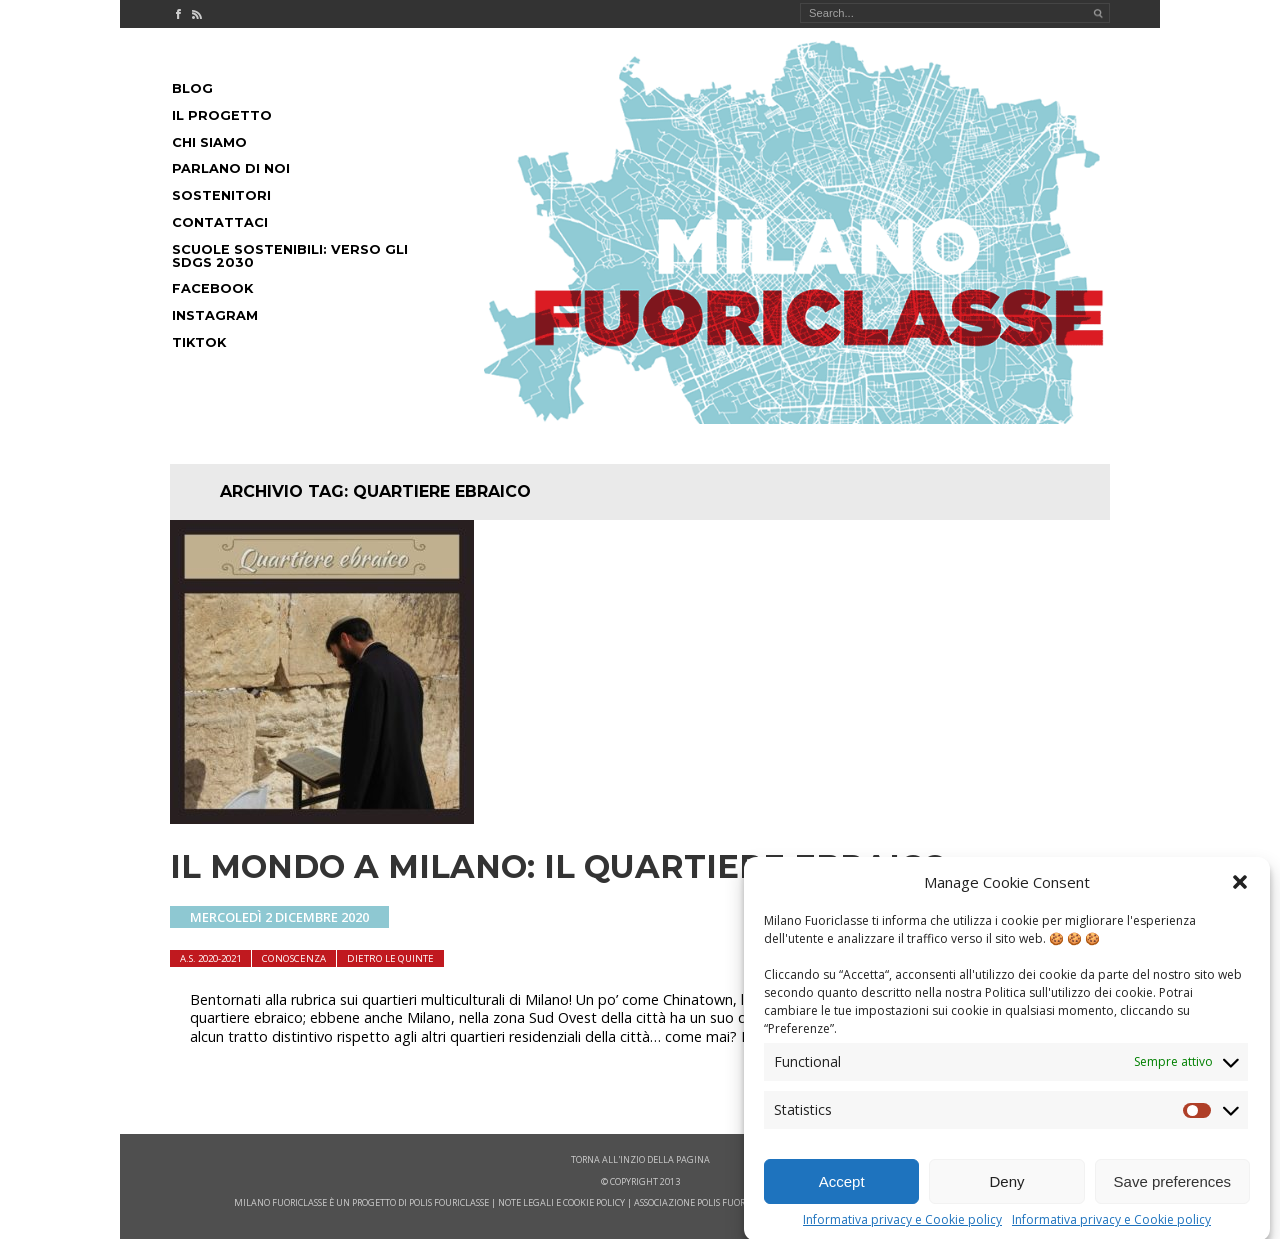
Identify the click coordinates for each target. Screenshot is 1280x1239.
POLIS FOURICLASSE (449, 1202)
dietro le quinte (390, 958)
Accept (842, 1196)
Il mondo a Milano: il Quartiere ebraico (559, 866)
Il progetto (222, 115)
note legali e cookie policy (561, 1202)
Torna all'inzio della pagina (640, 1159)
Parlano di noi (231, 168)
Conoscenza (294, 958)
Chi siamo (209, 142)
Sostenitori (221, 195)
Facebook (212, 288)
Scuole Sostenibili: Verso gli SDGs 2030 (290, 256)
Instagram (215, 315)
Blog (192, 88)
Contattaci (220, 222)
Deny (1006, 1196)
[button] (1240, 898)
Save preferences (1173, 1196)
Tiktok (199, 342)
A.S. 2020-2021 (210, 958)
